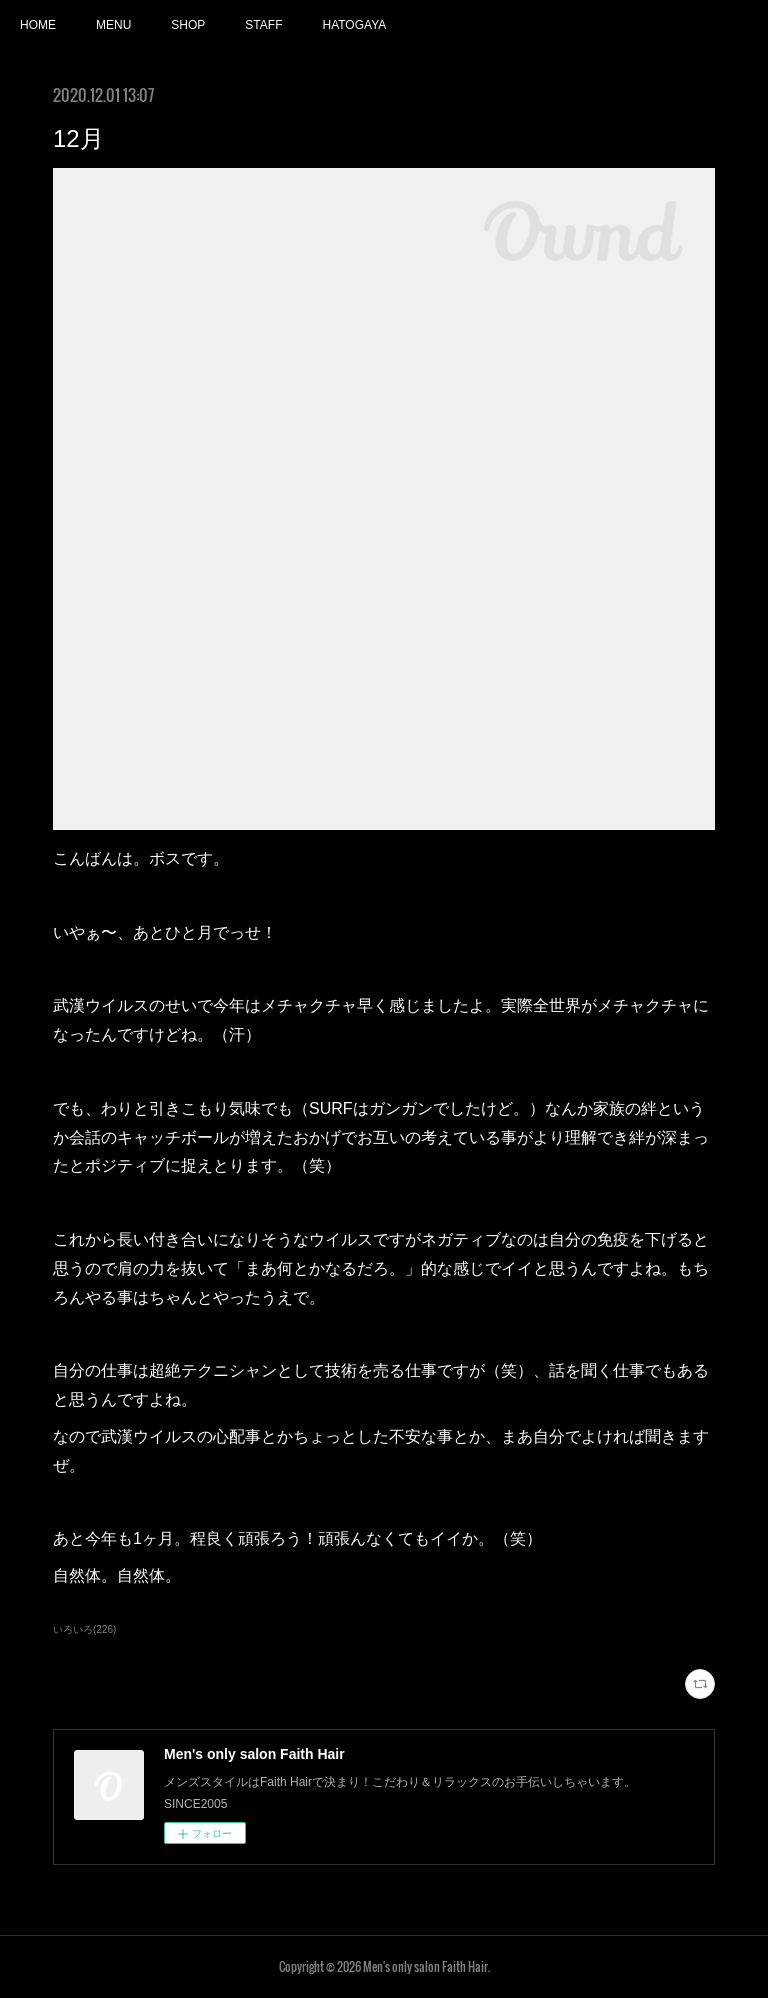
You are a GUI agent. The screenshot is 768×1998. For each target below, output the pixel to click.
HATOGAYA (354, 25)
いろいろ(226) (84, 1629)
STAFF (263, 25)
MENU (113, 25)
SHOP (188, 25)
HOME (38, 25)
